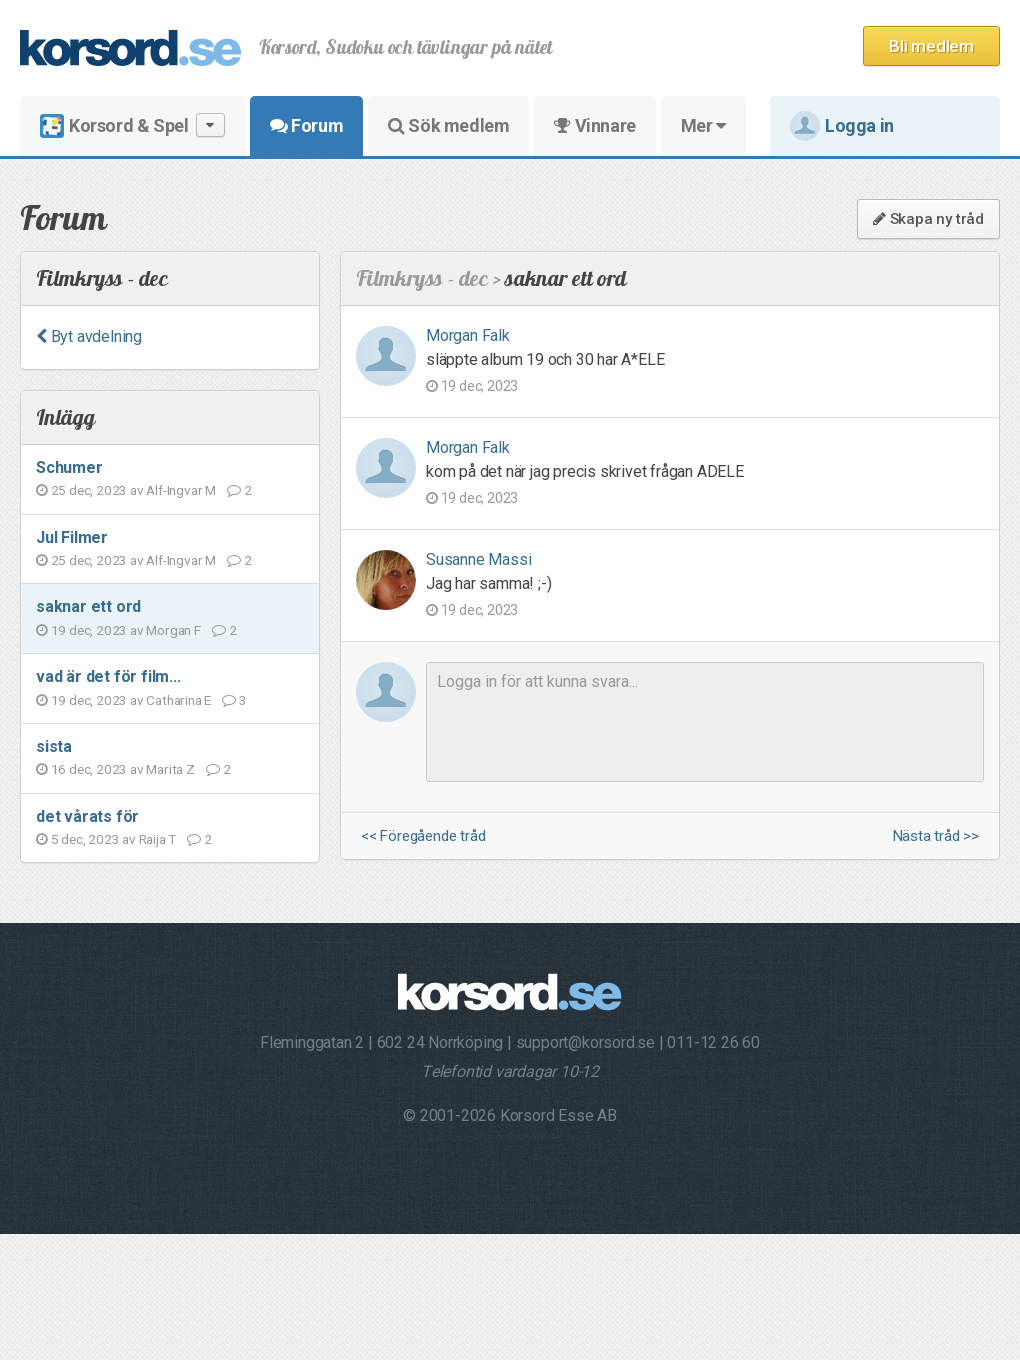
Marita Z (170, 769)
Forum (306, 125)
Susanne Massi (478, 559)
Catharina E (178, 700)
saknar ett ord (88, 606)
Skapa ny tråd (928, 219)
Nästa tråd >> (936, 836)
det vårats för (87, 816)
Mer (703, 125)
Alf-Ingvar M (181, 490)
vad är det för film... (108, 676)
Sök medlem (448, 125)
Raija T (158, 839)
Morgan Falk (468, 335)
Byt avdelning (89, 336)
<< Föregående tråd (423, 836)
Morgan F (173, 630)
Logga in (842, 126)
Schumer (69, 467)
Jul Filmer (72, 537)
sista (54, 746)
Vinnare (594, 125)
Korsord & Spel (132, 125)
